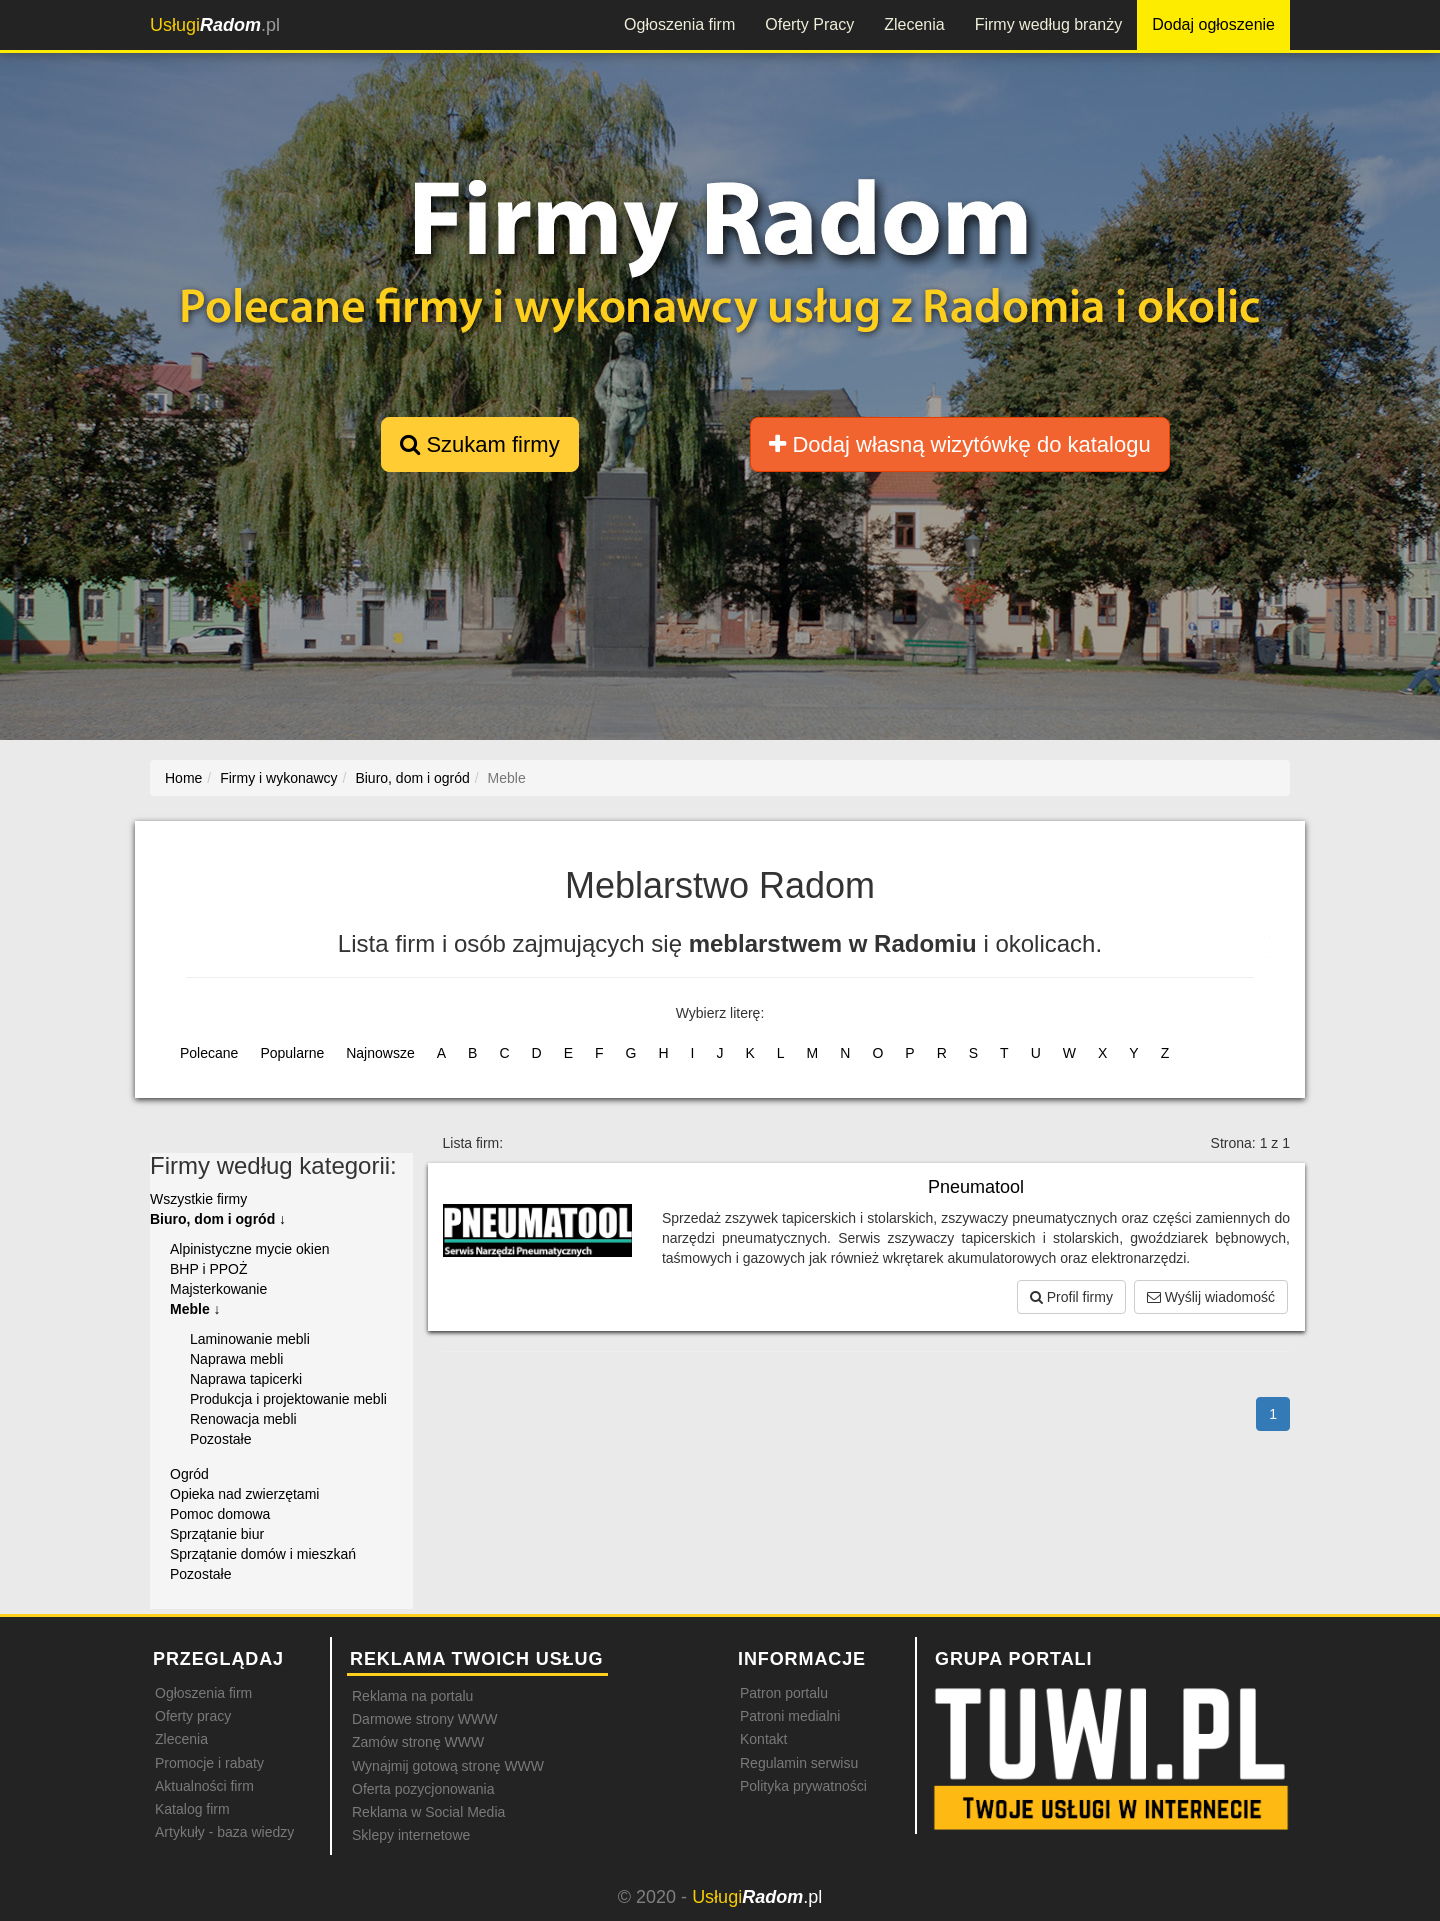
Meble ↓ (195, 1309)
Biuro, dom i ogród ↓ (218, 1219)
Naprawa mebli (236, 1359)
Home (183, 778)
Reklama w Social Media (428, 1812)
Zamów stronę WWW (418, 1742)
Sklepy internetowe (411, 1835)
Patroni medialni (790, 1716)
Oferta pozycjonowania (423, 1789)
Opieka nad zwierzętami (244, 1494)
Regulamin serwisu (799, 1763)
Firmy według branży (1049, 24)
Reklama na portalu (412, 1696)
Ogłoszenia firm (679, 24)
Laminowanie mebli (250, 1339)
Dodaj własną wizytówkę (959, 444)
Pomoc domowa (220, 1514)
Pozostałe (220, 1439)
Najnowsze (380, 1053)
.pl (215, 25)
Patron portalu (784, 1693)
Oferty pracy (193, 1716)
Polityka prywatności (803, 1786)
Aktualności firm (204, 1786)
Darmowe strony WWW (424, 1719)
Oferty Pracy (809, 24)
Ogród (189, 1474)
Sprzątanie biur (217, 1534)
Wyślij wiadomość (1211, 1297)
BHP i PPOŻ (209, 1269)
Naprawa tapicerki (246, 1379)
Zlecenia (914, 24)
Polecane (209, 1053)
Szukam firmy (479, 444)
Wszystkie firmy (198, 1199)
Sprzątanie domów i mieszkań (263, 1554)
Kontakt (763, 1739)
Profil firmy (1071, 1297)
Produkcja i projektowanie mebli (288, 1399)
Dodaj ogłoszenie (1213, 24)
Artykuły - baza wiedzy (224, 1832)
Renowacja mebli (243, 1419)
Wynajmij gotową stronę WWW (448, 1766)
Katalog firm (192, 1809)
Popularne (292, 1053)
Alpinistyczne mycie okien (250, 1249)
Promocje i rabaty (209, 1763)
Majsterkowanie (218, 1289)
